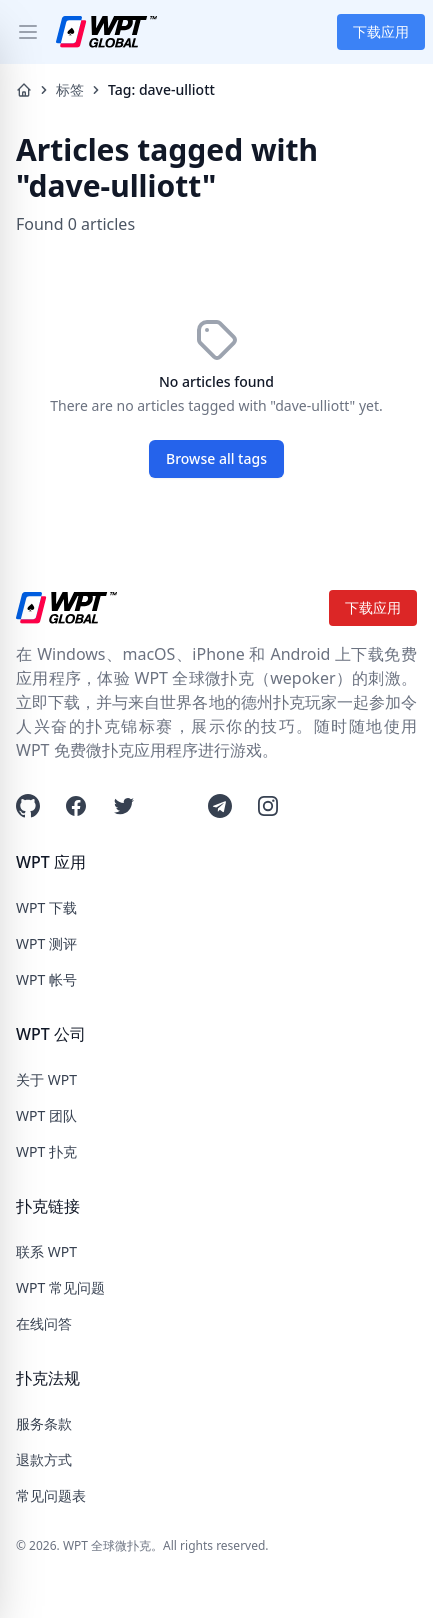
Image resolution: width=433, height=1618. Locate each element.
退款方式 (44, 1459)
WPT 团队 (46, 1115)
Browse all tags (216, 458)
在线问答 (44, 1323)
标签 (70, 89)
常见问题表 (51, 1495)
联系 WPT (46, 1251)
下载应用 (381, 31)
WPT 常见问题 (60, 1287)
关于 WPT (46, 1079)
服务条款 (44, 1423)
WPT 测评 (46, 943)
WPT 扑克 (46, 1151)
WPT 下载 (46, 907)
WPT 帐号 (46, 979)
